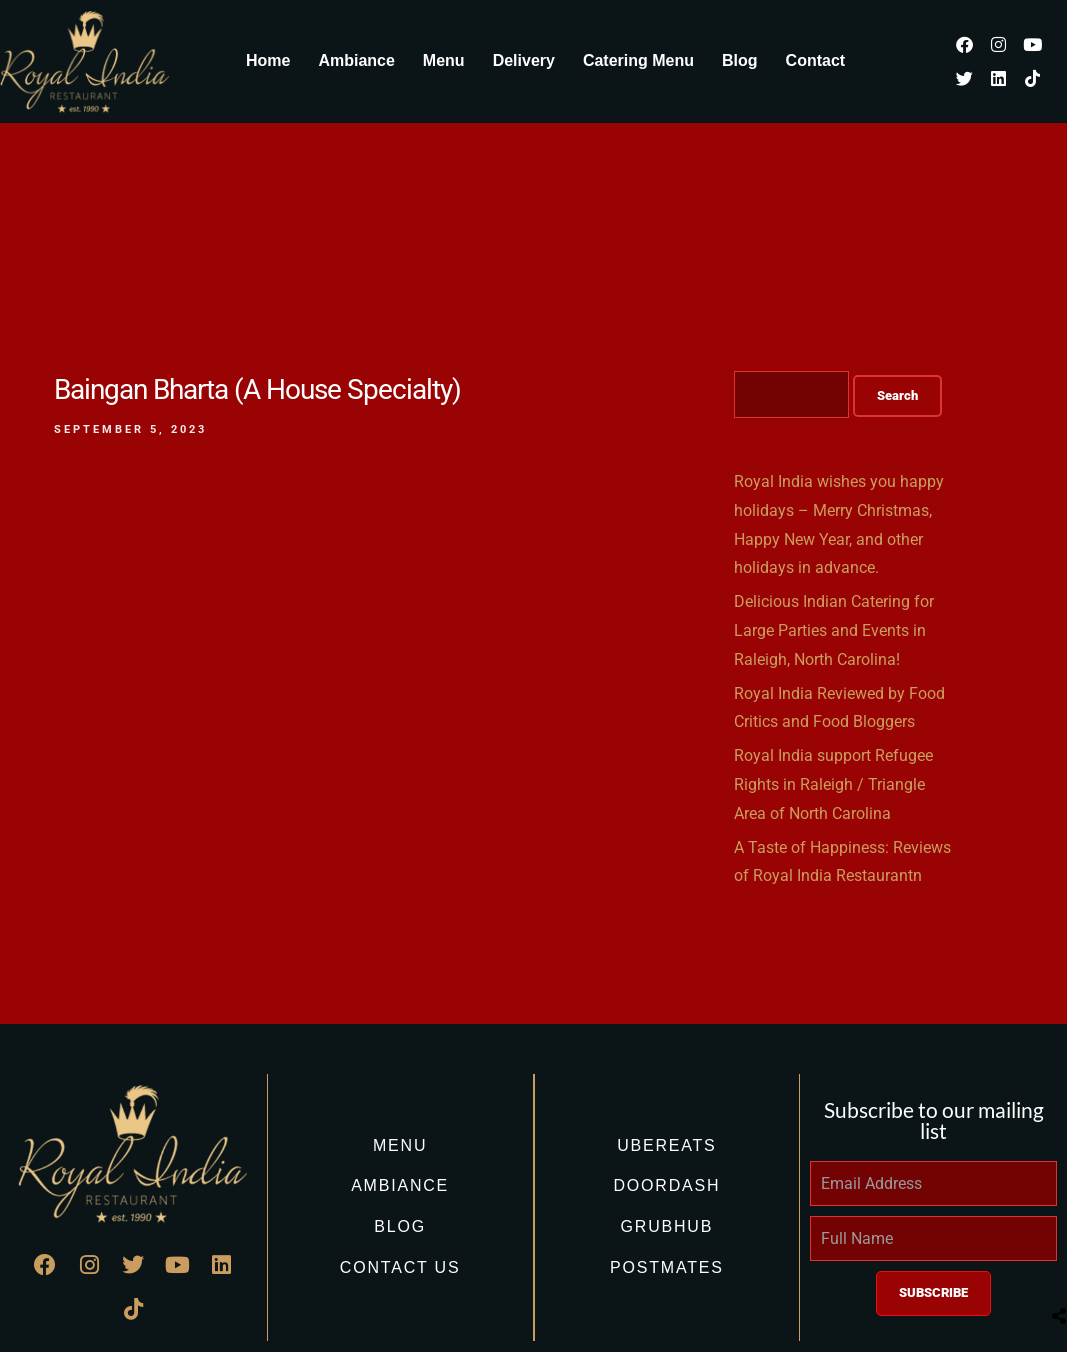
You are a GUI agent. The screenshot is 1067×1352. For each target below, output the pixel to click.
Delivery (524, 60)
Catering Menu (638, 60)
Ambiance (356, 60)
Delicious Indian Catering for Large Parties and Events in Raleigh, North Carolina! (834, 630)
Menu (444, 60)
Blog (740, 60)
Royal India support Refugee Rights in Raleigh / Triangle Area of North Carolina (833, 784)
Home (268, 60)
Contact (816, 60)
